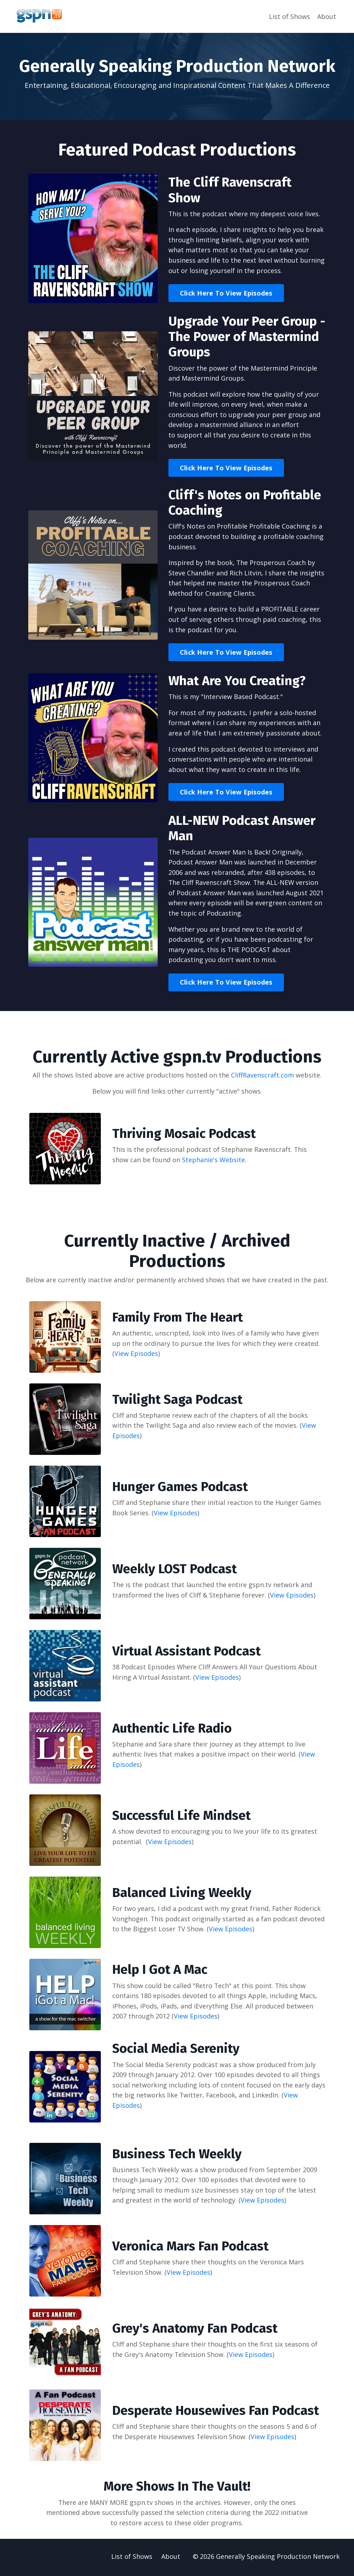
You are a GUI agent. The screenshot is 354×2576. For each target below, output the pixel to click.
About (326, 16)
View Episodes (136, 1354)
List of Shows (289, 16)
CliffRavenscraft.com (262, 1076)
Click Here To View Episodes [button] (226, 292)
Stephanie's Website (213, 1160)
